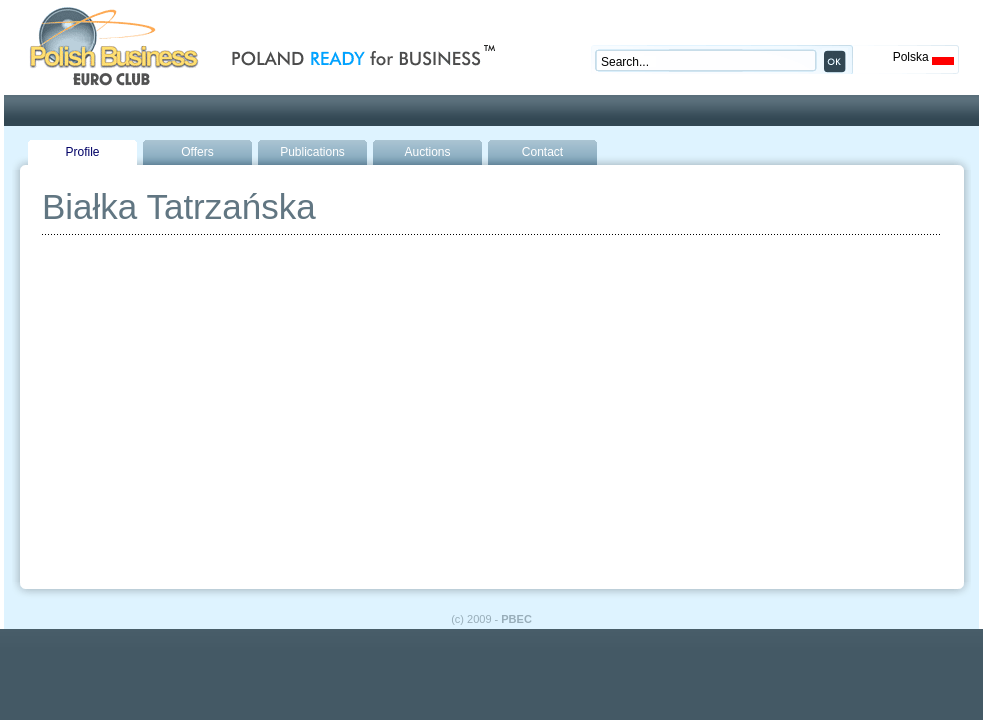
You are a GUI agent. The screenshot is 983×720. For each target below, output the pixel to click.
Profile (82, 152)
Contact (542, 152)
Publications (312, 152)
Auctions (427, 152)
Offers (197, 152)
